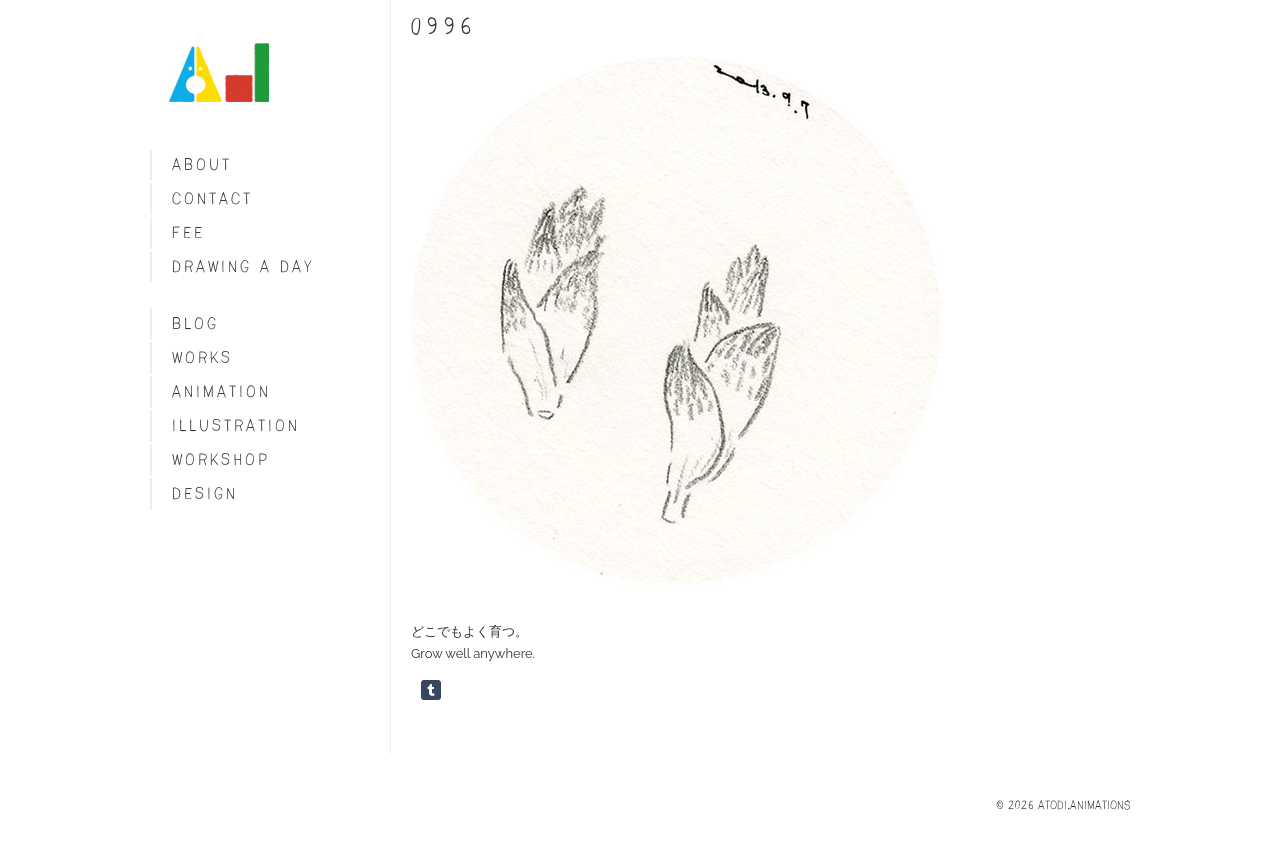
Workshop (221, 459)
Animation (221, 391)
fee (188, 232)
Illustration (236, 425)
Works (202, 357)
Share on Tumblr (431, 690)
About (202, 164)
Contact (212, 198)
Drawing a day (243, 266)
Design (205, 493)
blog (195, 323)
